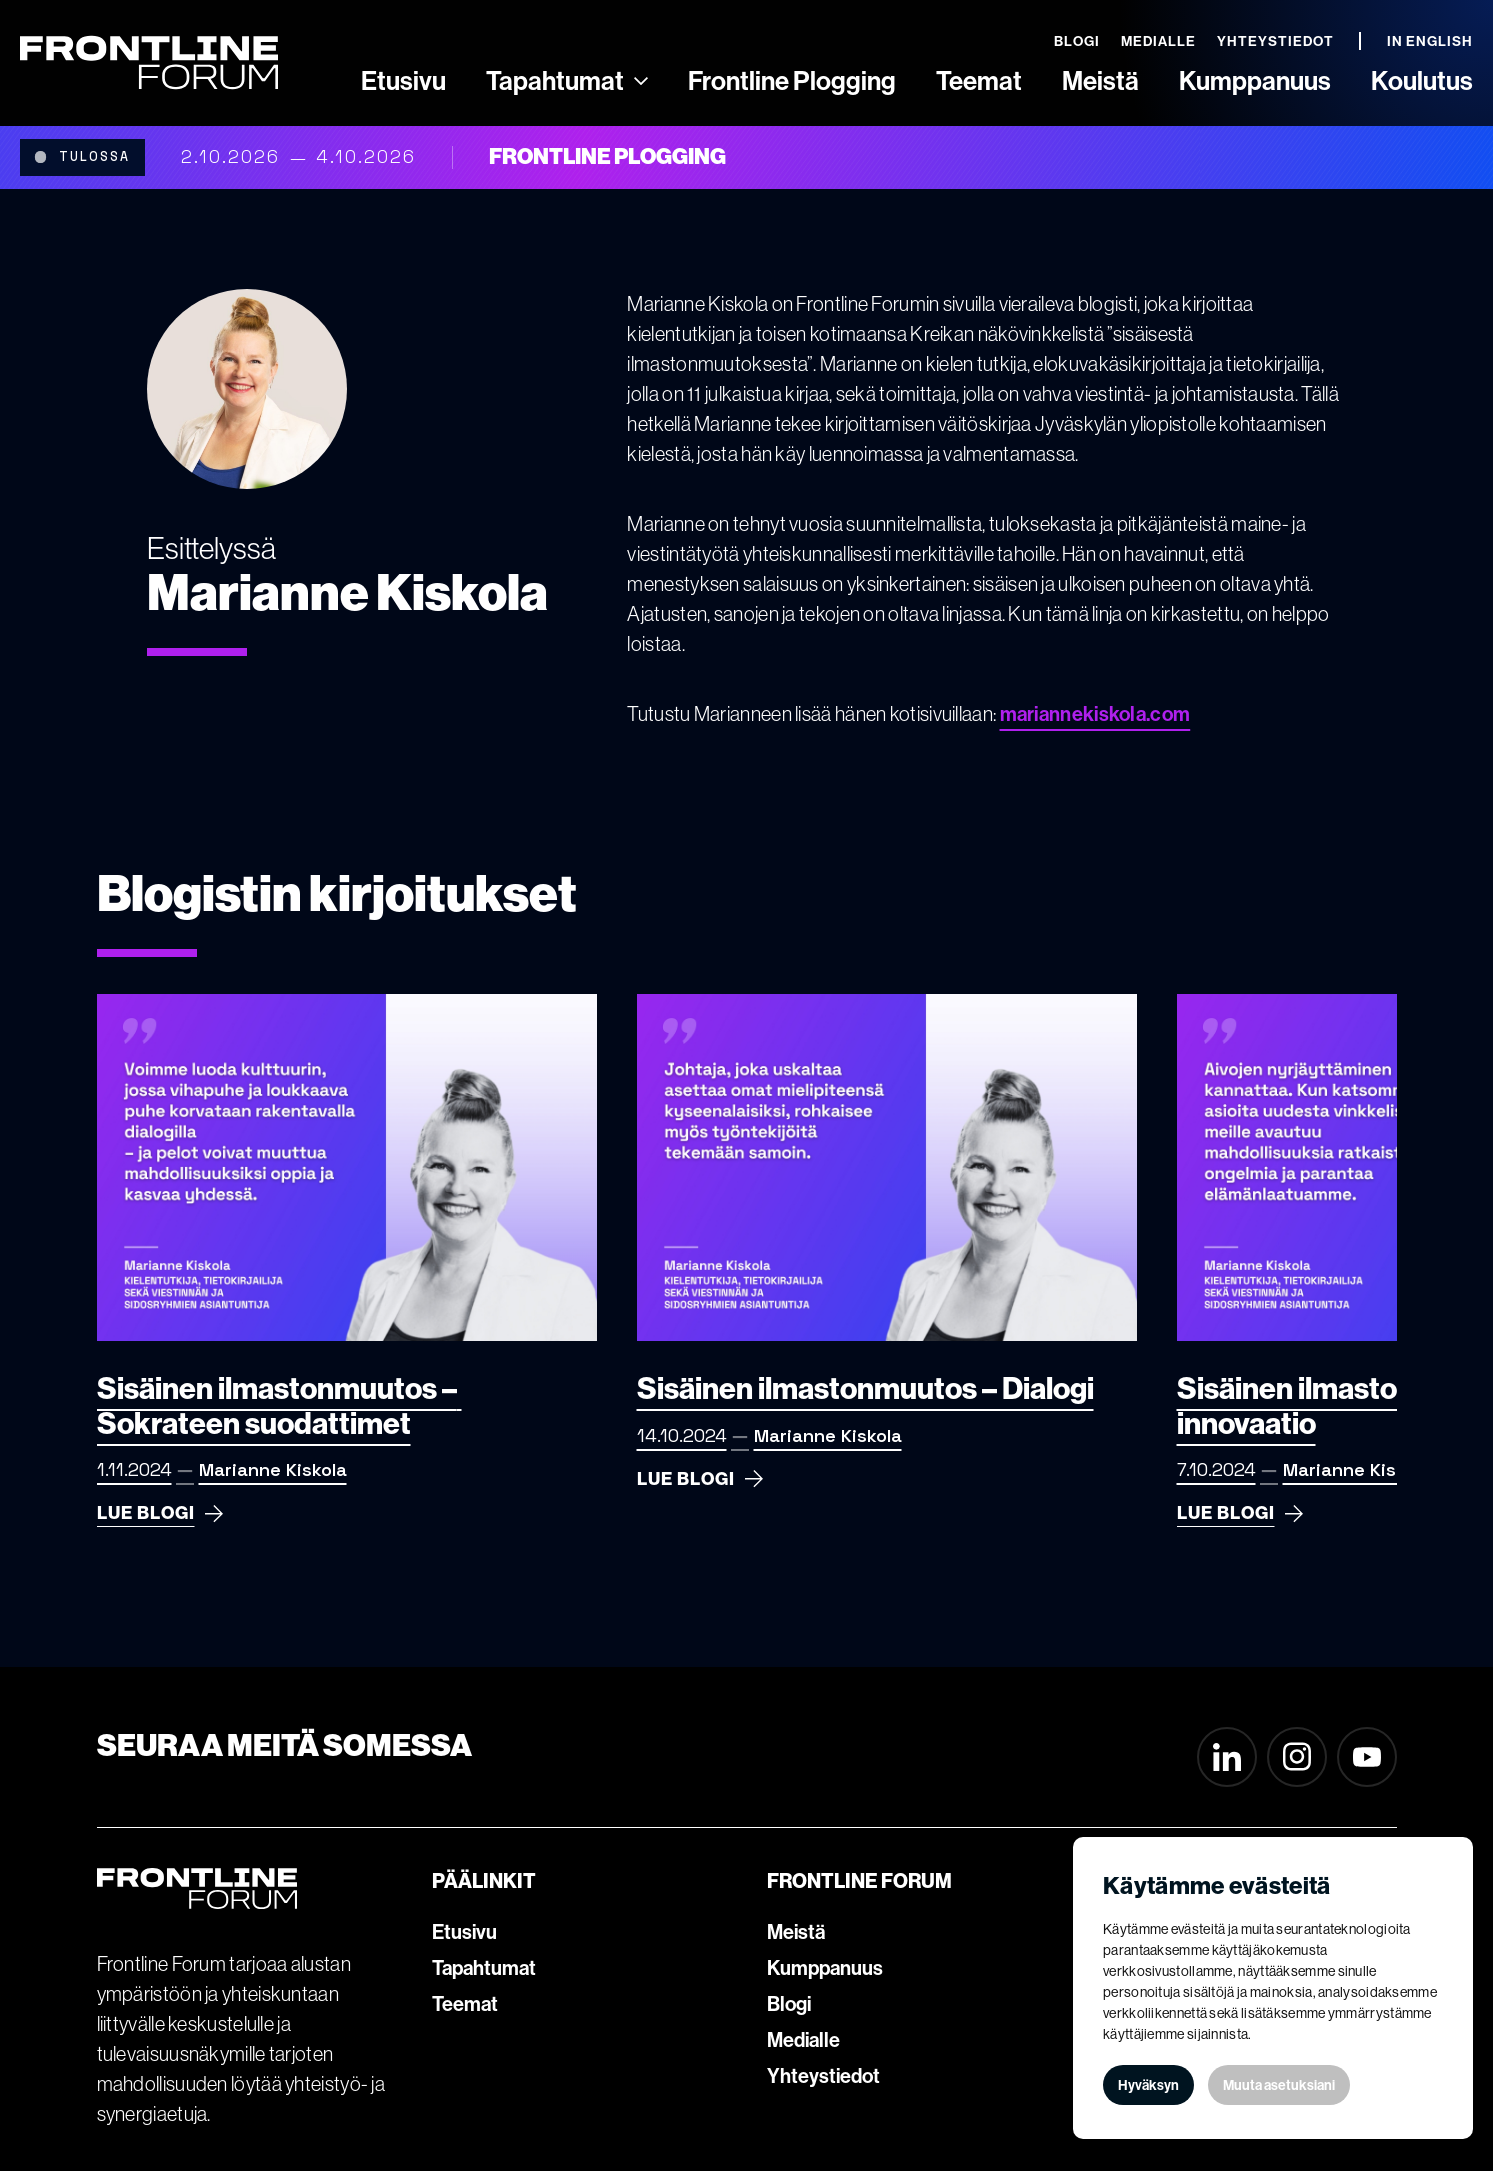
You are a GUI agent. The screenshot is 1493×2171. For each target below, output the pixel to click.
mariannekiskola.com (1095, 713)
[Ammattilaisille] (641, 81)
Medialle (803, 2040)
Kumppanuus (825, 1968)
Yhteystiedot (823, 2076)
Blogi (789, 2004)
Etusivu (464, 1932)
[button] (567, 81)
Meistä (796, 1932)
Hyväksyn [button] (1148, 2085)
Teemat (465, 2004)
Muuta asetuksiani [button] (1279, 2085)
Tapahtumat (484, 1968)
